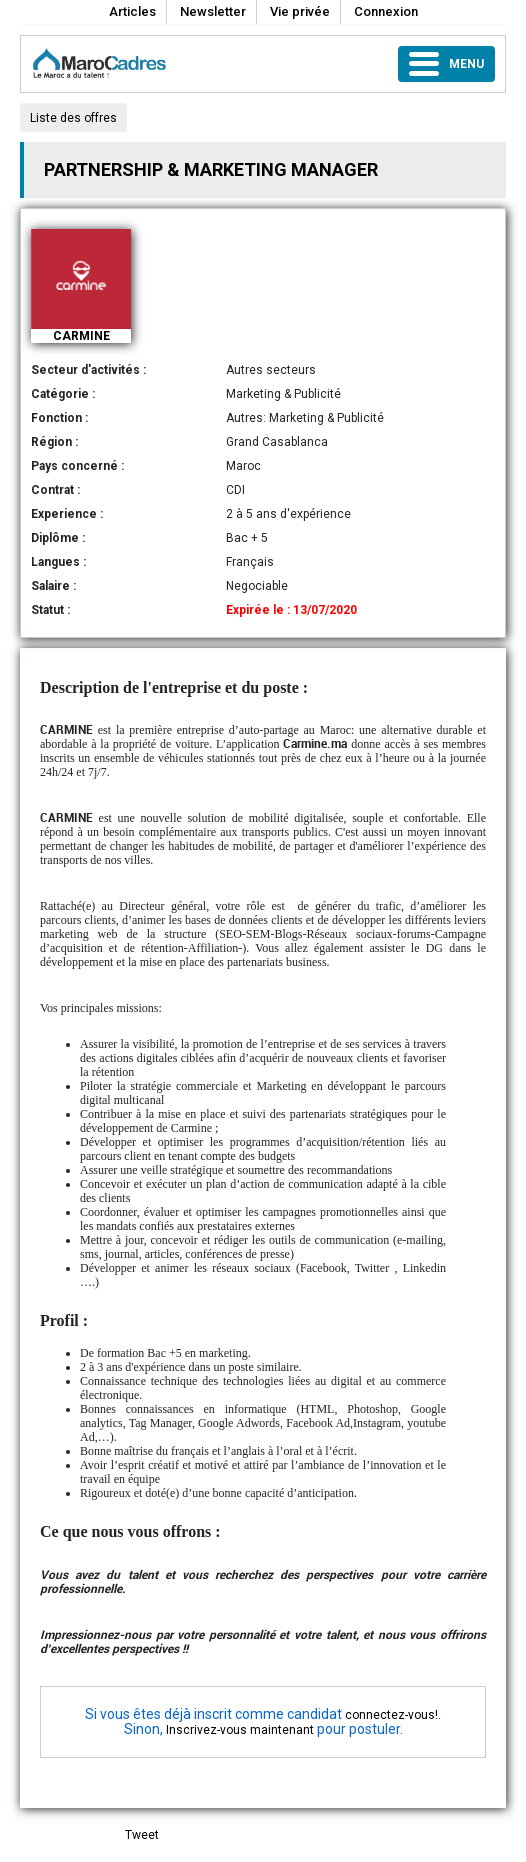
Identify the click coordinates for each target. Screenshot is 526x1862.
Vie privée (300, 11)
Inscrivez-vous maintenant (240, 1730)
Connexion (386, 11)
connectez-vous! (391, 1715)
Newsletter (213, 11)
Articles (132, 11)
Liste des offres (73, 118)
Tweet (142, 1835)
